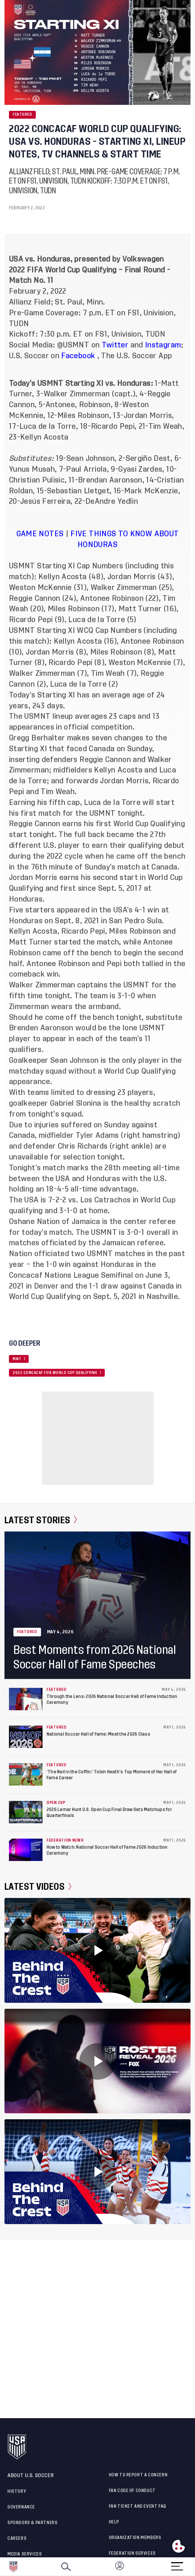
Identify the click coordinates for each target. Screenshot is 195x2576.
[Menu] (177, 2564)
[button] (194, 2566)
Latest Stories (40, 1519)
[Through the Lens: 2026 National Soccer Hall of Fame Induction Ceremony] (26, 1699)
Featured (22, 114)
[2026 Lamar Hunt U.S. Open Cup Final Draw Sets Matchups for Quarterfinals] (26, 1812)
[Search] (66, 2566)
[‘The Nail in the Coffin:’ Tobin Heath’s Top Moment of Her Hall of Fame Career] (26, 1774)
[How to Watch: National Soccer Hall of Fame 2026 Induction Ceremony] (26, 1850)
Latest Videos (37, 1886)
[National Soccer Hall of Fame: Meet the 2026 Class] (26, 1737)
